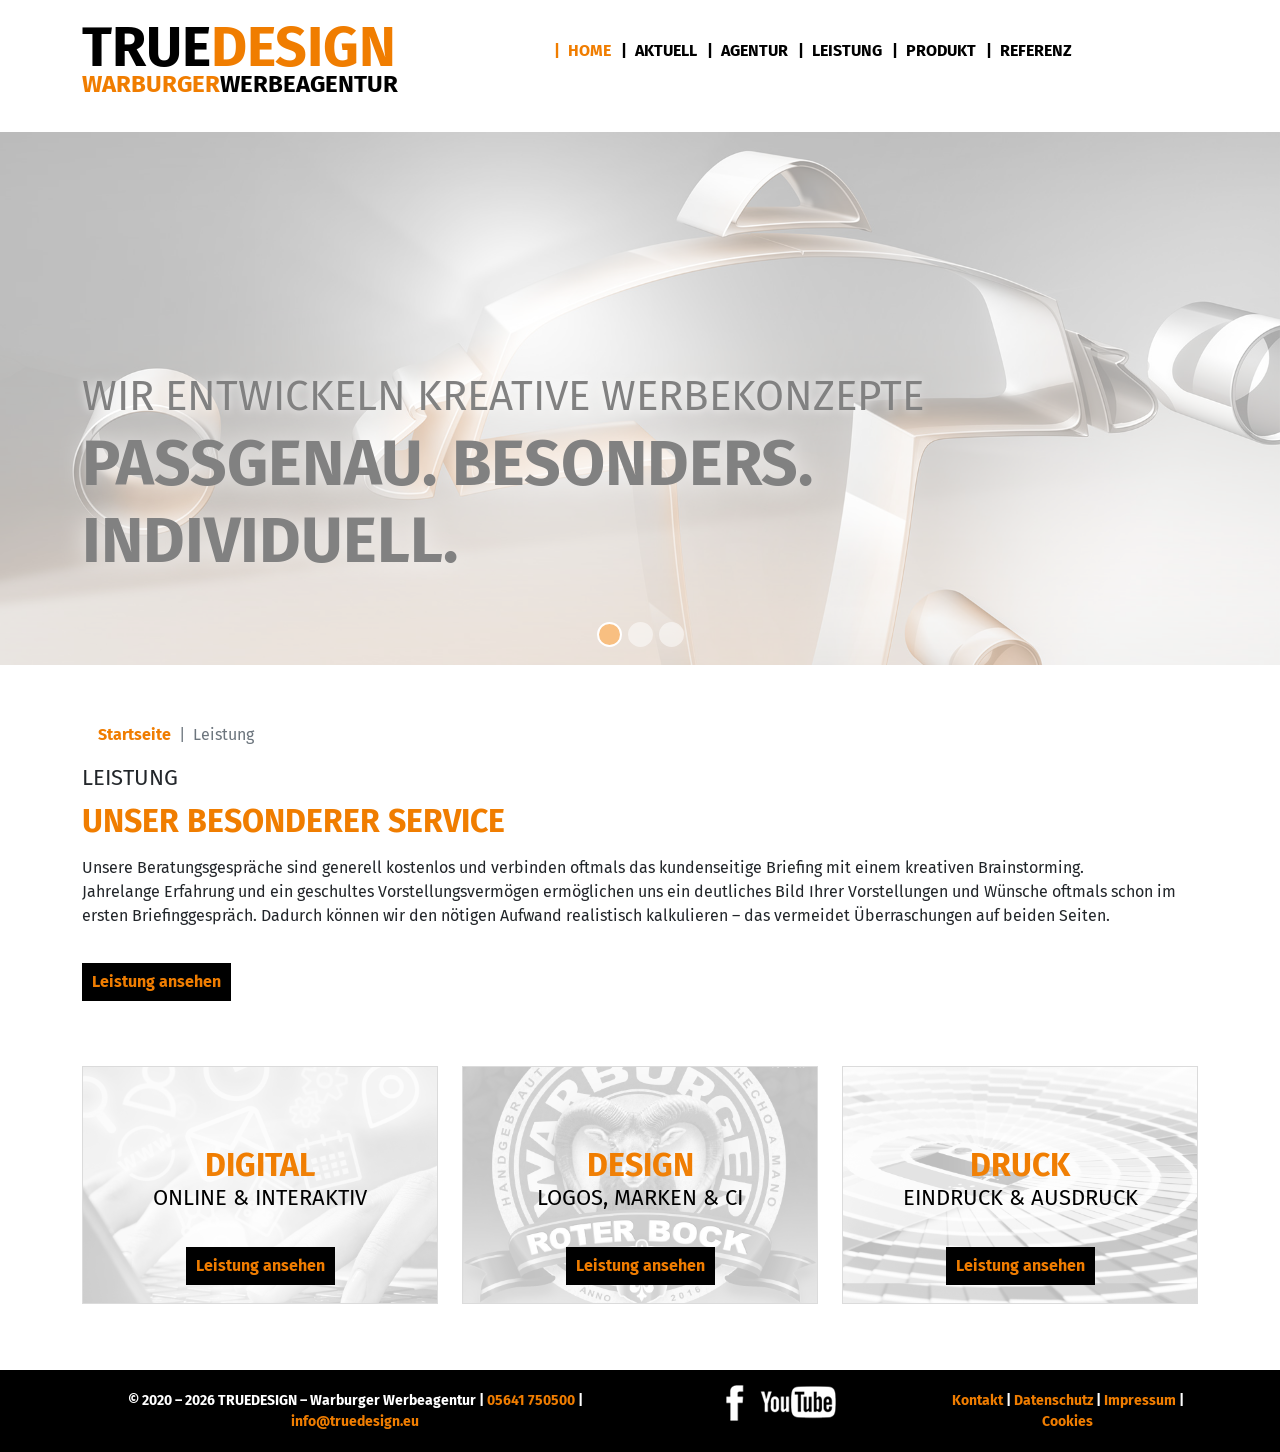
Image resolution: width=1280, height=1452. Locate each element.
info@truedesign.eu (355, 1421)
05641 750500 (531, 1400)
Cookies (1067, 1421)
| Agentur (747, 50)
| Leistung (840, 50)
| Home (582, 50)
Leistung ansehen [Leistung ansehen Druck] (1020, 1265)
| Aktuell (659, 50)
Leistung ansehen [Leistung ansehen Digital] (260, 1265)
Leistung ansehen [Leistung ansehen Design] (640, 1265)
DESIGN (239, 47)
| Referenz (1029, 50)
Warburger (240, 84)
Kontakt (977, 1400)
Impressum (1140, 1400)
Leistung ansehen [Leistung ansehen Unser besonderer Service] (156, 981)
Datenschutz (1053, 1400)
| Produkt (934, 50)
